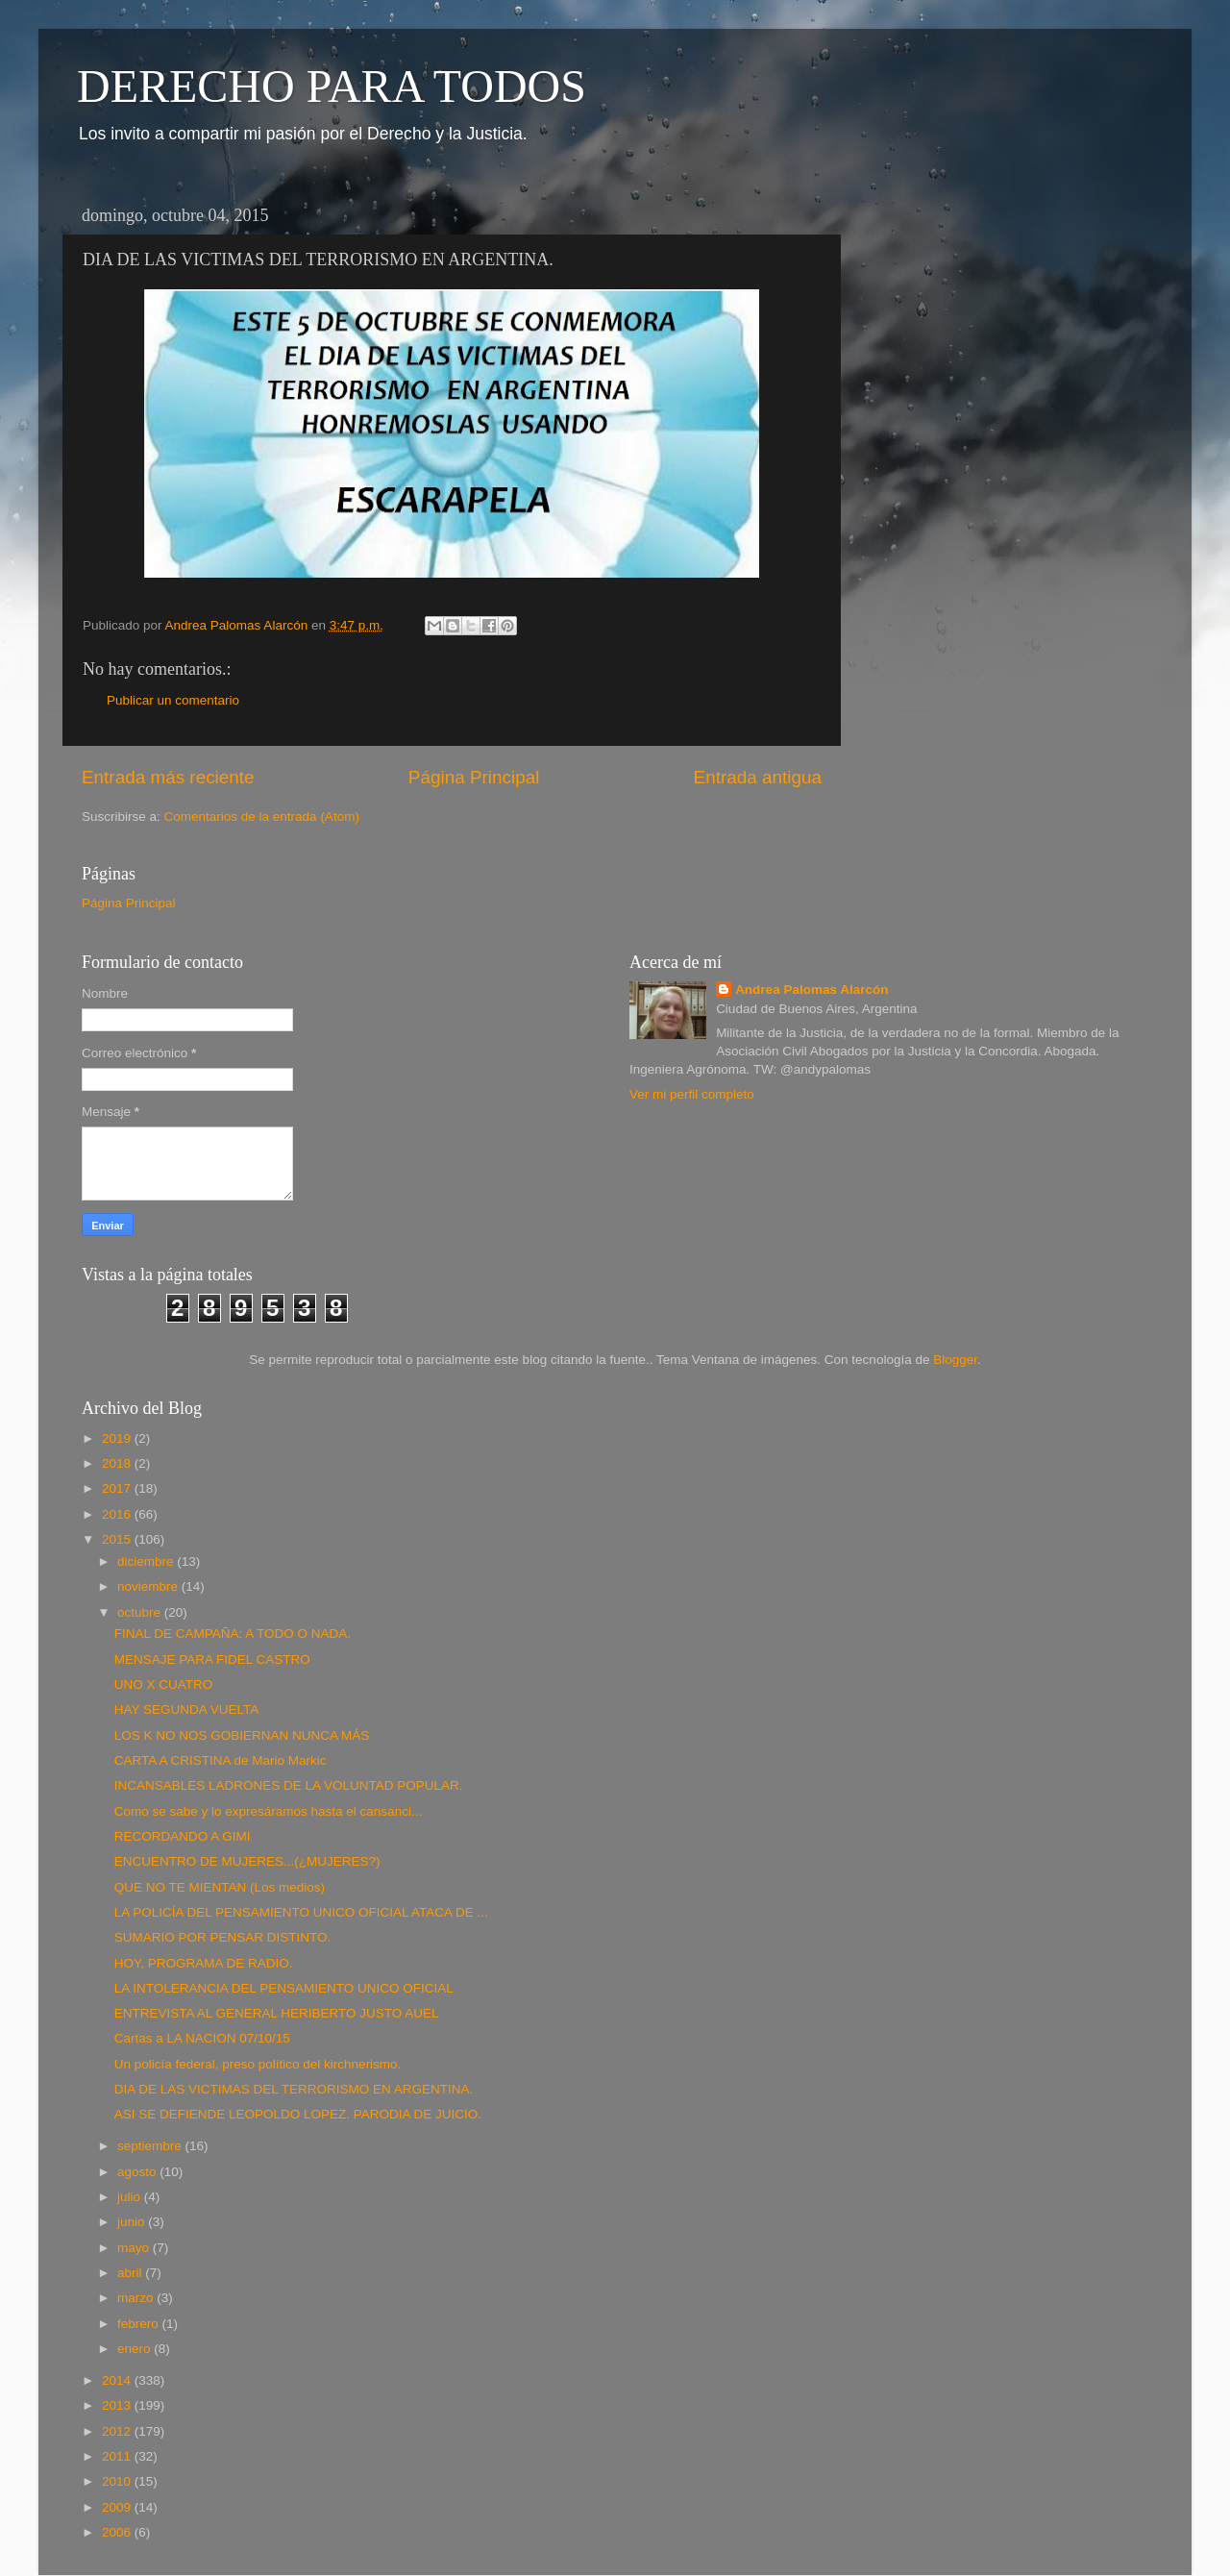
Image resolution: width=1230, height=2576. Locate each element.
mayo (135, 2248)
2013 (118, 2405)
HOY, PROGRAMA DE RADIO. (203, 1963)
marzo (137, 2298)
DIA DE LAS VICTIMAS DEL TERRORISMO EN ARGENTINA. (294, 2089)
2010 (118, 2481)
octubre (140, 1612)
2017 (118, 1488)
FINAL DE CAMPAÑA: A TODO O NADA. (232, 1633)
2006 (118, 2532)
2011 (118, 2456)
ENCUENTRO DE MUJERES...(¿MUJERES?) (247, 1861)
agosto (138, 2172)
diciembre (147, 1561)
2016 (118, 1514)
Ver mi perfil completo (691, 1094)
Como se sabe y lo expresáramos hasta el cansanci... (268, 1811)
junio (132, 2222)
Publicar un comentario (173, 700)
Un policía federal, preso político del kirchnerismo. (258, 2064)
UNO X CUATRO (163, 1684)
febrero (139, 2323)
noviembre (149, 1586)
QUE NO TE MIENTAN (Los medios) (219, 1887)
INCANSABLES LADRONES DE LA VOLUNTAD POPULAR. (288, 1785)
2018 (118, 1463)
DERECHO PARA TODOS (331, 86)
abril (131, 2273)
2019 (118, 1438)
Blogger (955, 1359)
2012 (118, 2431)
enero (135, 2348)
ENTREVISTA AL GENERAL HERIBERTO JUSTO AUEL (276, 2013)
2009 (118, 2507)
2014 (118, 2380)
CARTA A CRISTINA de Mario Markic (220, 1760)
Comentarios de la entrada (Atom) (261, 816)
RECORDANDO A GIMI (182, 1836)
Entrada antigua (758, 777)
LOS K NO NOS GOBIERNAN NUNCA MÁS (242, 1735)
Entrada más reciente (168, 777)
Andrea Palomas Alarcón (811, 989)
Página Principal (474, 777)
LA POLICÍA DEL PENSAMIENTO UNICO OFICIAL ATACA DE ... (301, 1912)
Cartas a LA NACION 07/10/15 (202, 2038)
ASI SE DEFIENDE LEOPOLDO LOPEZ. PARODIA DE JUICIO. (297, 2114)
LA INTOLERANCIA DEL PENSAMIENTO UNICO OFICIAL (284, 1988)
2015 (118, 1539)
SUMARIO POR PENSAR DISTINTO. (223, 1937)
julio (130, 2197)
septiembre (151, 2146)
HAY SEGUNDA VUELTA (186, 1709)
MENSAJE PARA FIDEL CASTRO (212, 1659)
